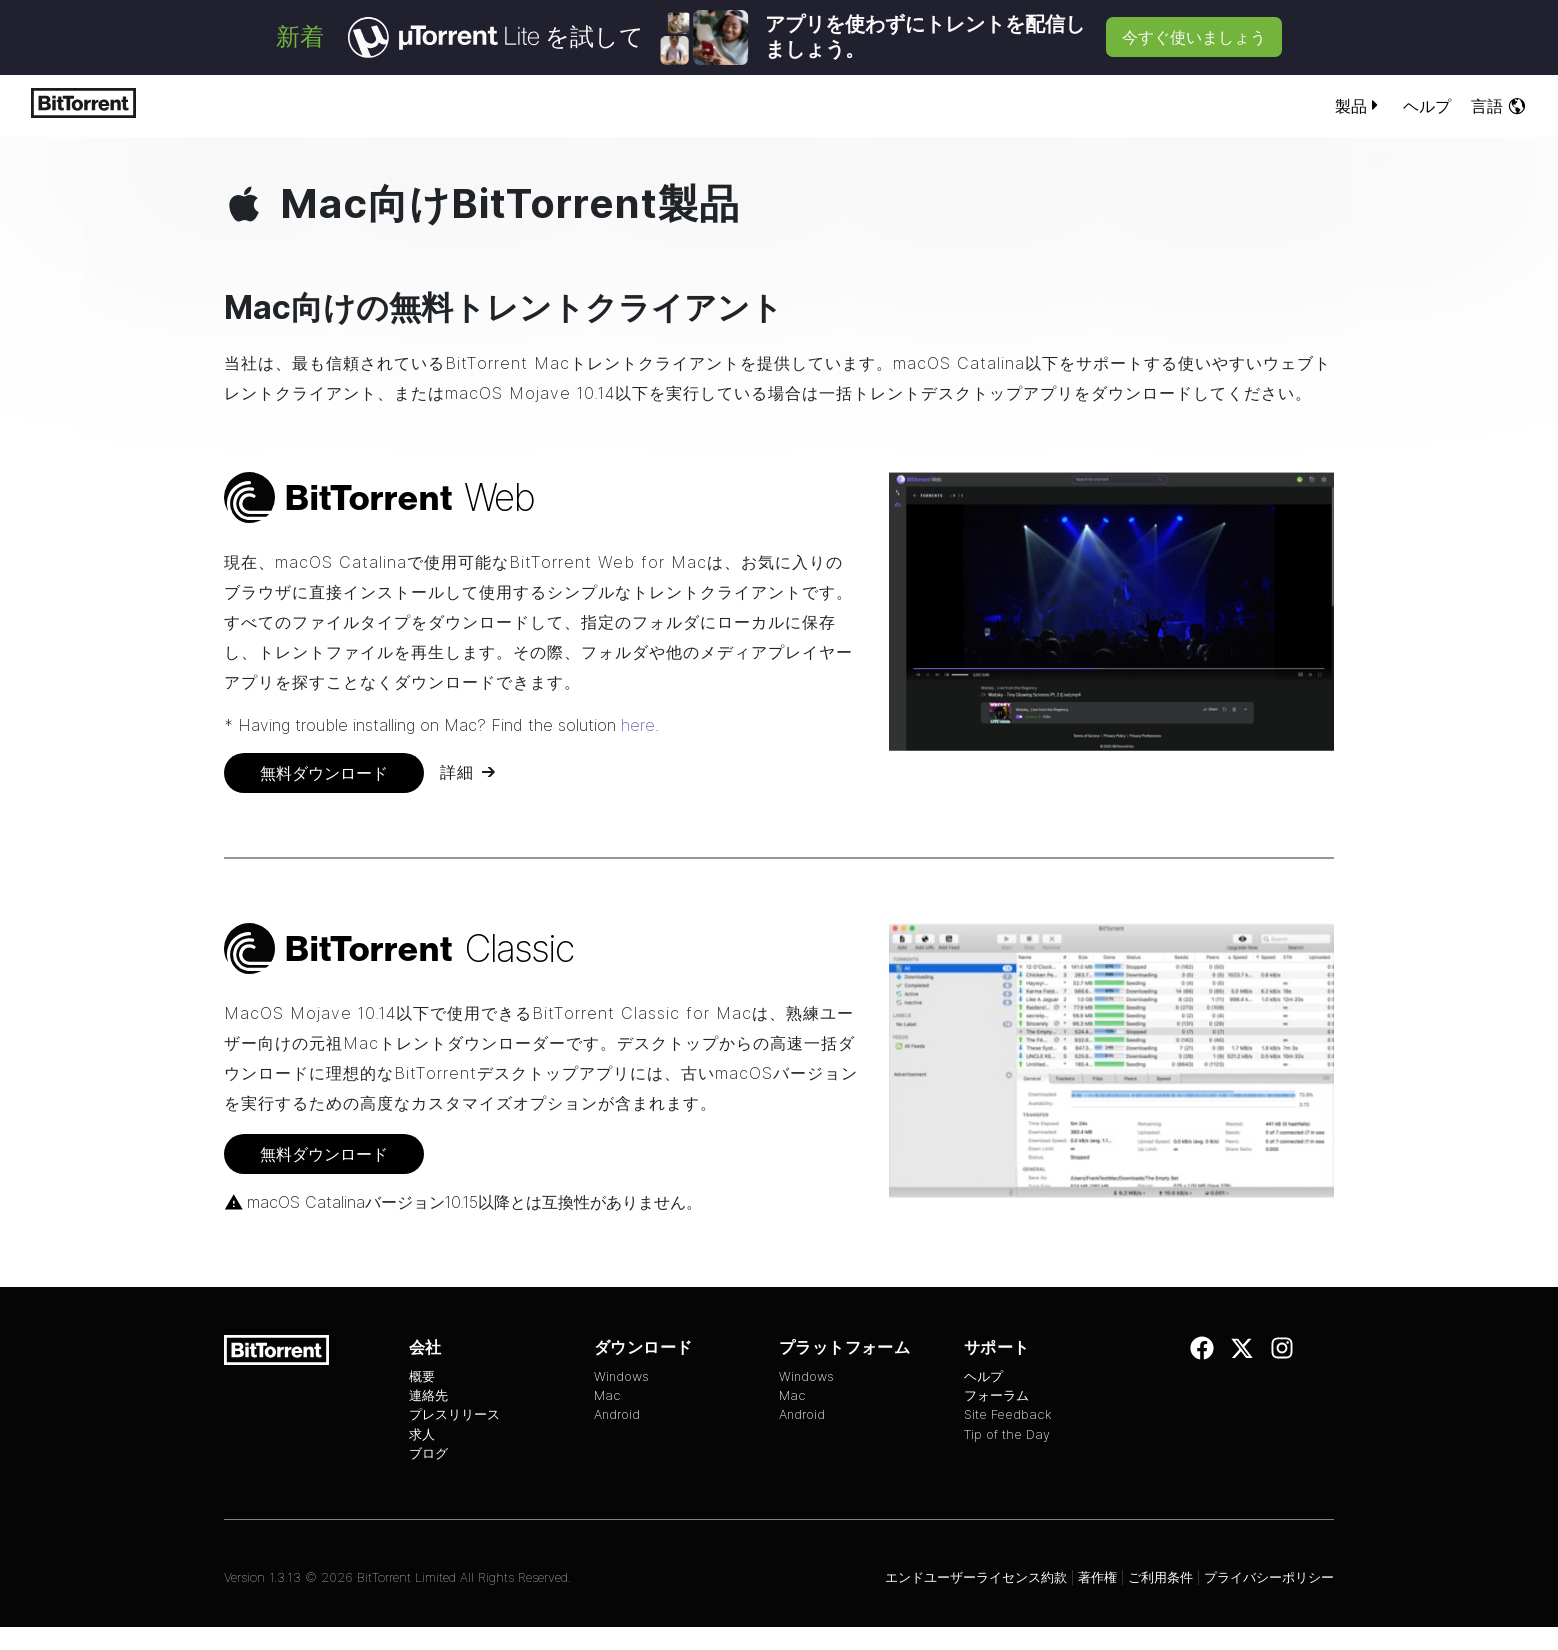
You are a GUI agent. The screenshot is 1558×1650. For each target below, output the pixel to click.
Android (617, 1414)
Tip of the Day (1007, 1434)
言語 (1499, 106)
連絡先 (428, 1395)
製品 (1359, 106)
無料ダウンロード (324, 773)
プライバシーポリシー (1269, 1577)
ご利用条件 (1160, 1577)
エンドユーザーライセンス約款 (976, 1577)
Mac (607, 1395)
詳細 (457, 772)
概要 (422, 1376)
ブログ (428, 1453)
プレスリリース (454, 1414)
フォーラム (996, 1395)
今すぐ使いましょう (1194, 37)
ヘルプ (1427, 106)
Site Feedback (1008, 1414)
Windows (621, 1376)
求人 (422, 1434)
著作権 (1097, 1577)
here (638, 725)
